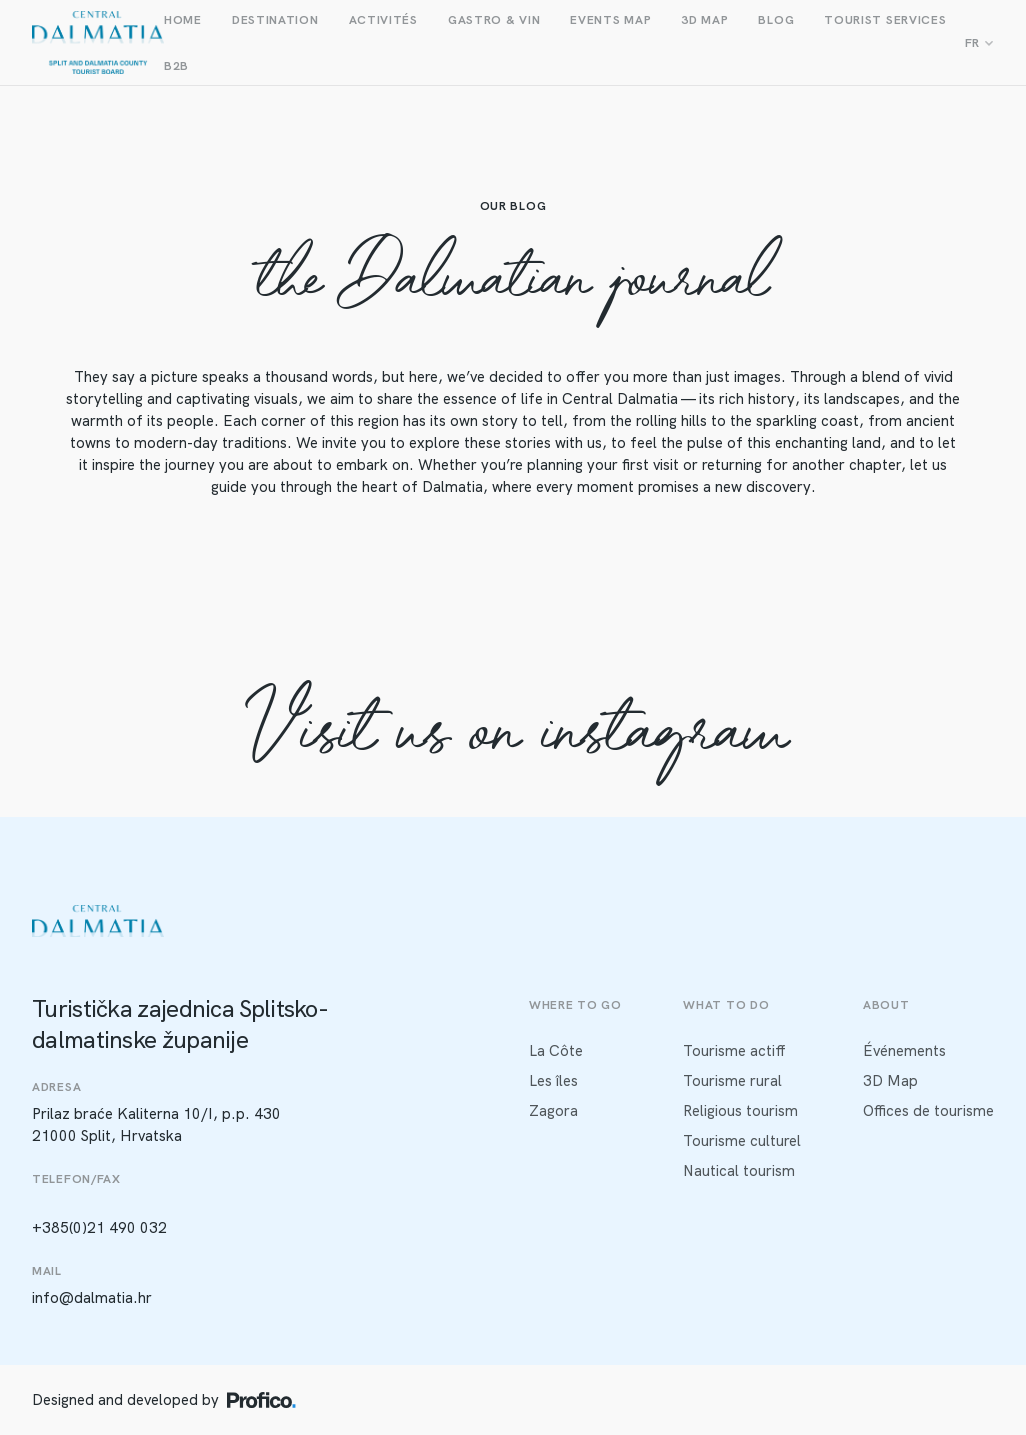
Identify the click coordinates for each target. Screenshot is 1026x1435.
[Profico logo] (261, 1400)
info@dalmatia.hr (92, 1298)
